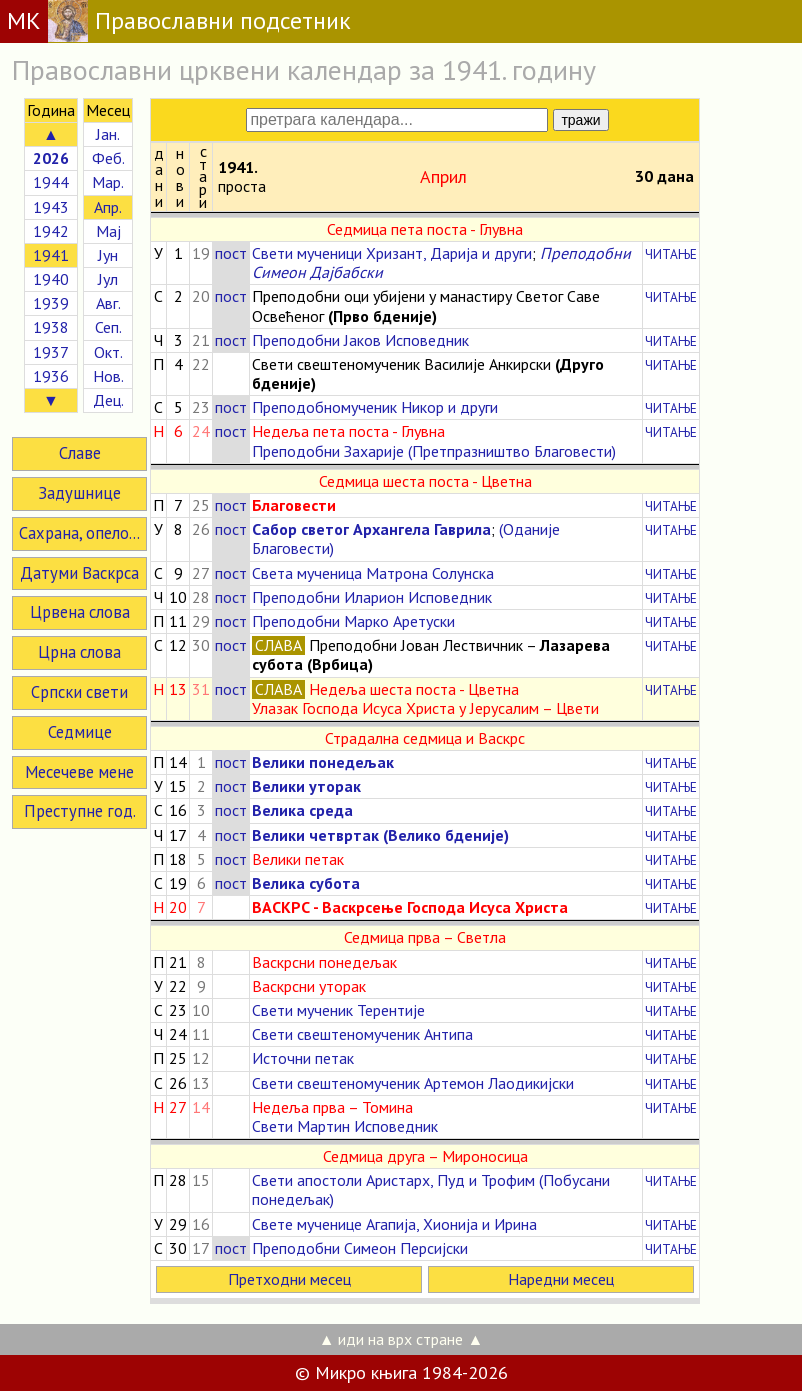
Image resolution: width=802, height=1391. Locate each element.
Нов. (108, 376)
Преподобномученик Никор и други (375, 407)
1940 (51, 279)
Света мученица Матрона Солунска (373, 573)
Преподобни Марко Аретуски (353, 621)
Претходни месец (289, 1279)
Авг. (108, 303)
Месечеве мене (79, 772)
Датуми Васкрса (79, 573)
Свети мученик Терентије (338, 1010)
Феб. (108, 158)
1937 (51, 352)
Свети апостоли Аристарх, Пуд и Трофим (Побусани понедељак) (431, 1189)
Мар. (108, 182)
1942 (51, 231)
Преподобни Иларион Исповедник (372, 597)
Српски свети (79, 692)
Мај (108, 231)
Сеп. (108, 327)
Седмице (80, 732)
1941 (51, 255)
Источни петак (303, 1058)
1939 (51, 303)
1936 (51, 376)
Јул (108, 279)
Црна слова (79, 652)
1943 (51, 207)
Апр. (108, 207)
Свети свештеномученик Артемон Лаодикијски (413, 1083)
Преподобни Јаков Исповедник (360, 340)
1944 (51, 182)
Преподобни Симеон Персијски (360, 1248)
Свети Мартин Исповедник (345, 1126)
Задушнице (79, 493)
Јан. (108, 134)
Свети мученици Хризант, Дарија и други (392, 253)
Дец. (108, 400)
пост (231, 253)
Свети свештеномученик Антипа (362, 1034)
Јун (108, 255)
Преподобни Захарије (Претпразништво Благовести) (434, 451)
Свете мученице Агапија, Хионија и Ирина (394, 1224)
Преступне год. (80, 811)
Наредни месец (561, 1279)
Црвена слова (80, 612)
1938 (51, 327)
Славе (80, 453)
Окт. (108, 352)
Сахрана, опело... (79, 533)
